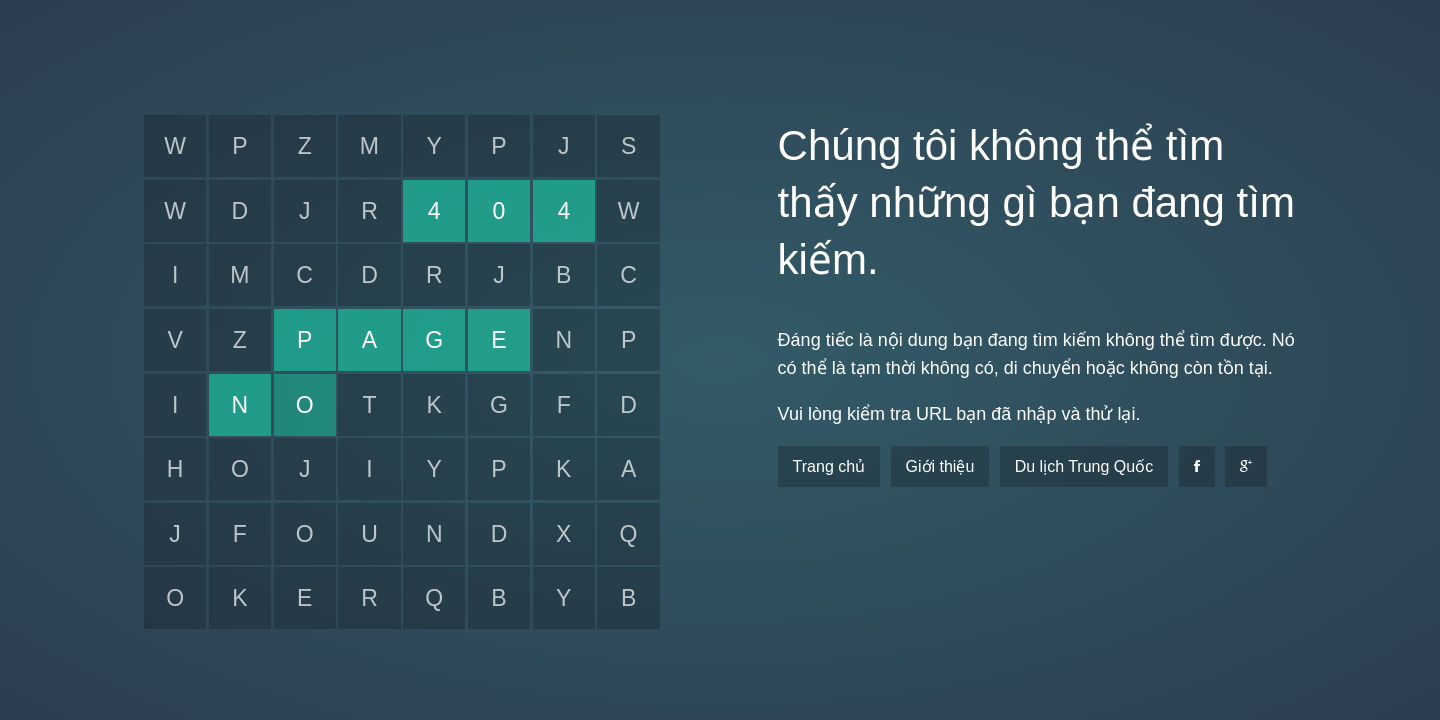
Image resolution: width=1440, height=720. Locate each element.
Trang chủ (829, 466)
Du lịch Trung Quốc (1084, 466)
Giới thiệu (940, 466)
